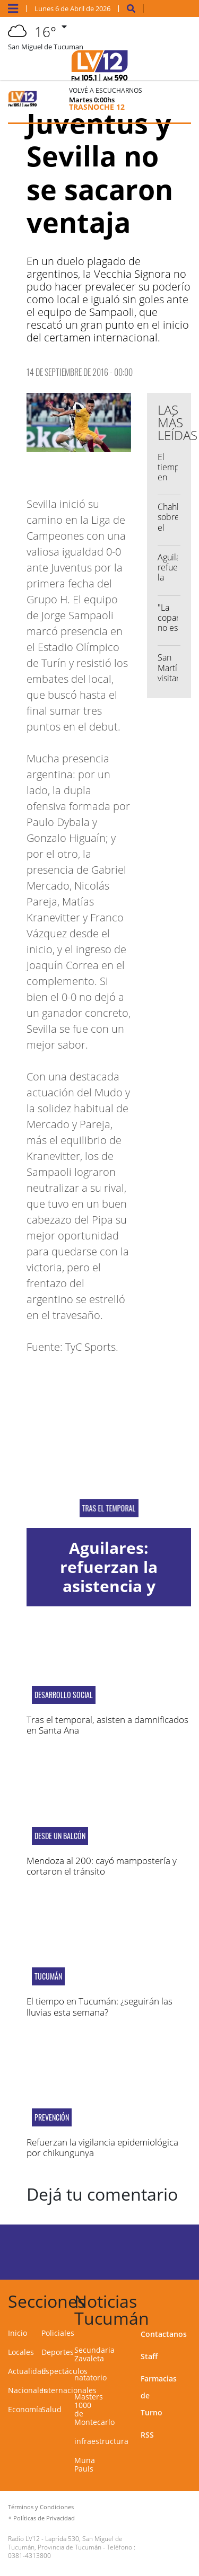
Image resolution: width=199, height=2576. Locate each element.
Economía (25, 2409)
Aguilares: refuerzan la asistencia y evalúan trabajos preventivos (109, 1586)
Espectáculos (64, 2371)
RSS (147, 2435)
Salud (51, 2409)
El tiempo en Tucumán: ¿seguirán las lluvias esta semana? (99, 2006)
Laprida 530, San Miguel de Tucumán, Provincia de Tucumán (65, 2543)
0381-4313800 (29, 2555)
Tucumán (48, 1976)
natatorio (90, 2377)
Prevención (51, 2117)
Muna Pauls (84, 2464)
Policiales (57, 2333)
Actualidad (27, 2371)
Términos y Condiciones (41, 2507)
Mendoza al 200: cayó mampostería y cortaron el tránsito (102, 1865)
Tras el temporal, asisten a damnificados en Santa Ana (107, 1724)
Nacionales (27, 2390)
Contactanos (164, 2334)
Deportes (57, 2352)
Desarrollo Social (63, 1695)
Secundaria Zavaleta (94, 2354)
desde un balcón (59, 1836)
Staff (149, 2356)
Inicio (17, 2333)
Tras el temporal (109, 1508)
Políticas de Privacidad (44, 2518)
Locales (21, 2352)
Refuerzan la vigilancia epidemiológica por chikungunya (102, 2147)
